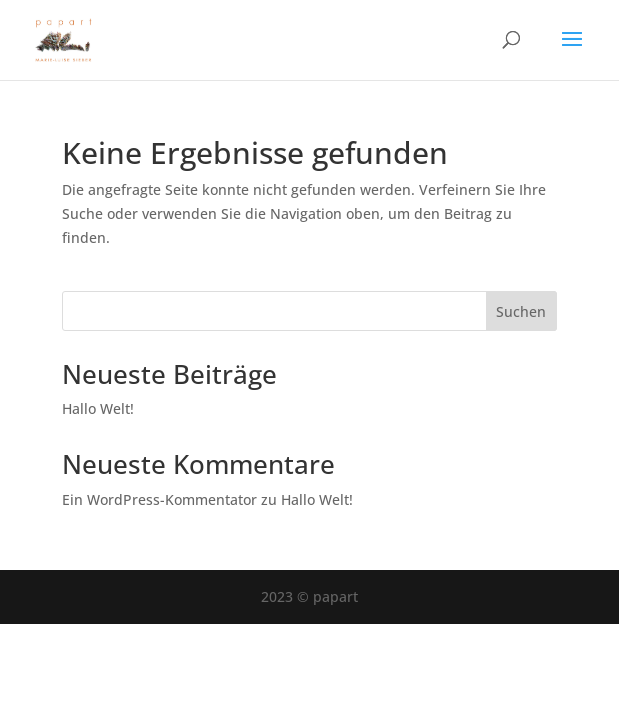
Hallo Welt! (98, 408)
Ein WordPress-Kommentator (159, 499)
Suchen (521, 311)
